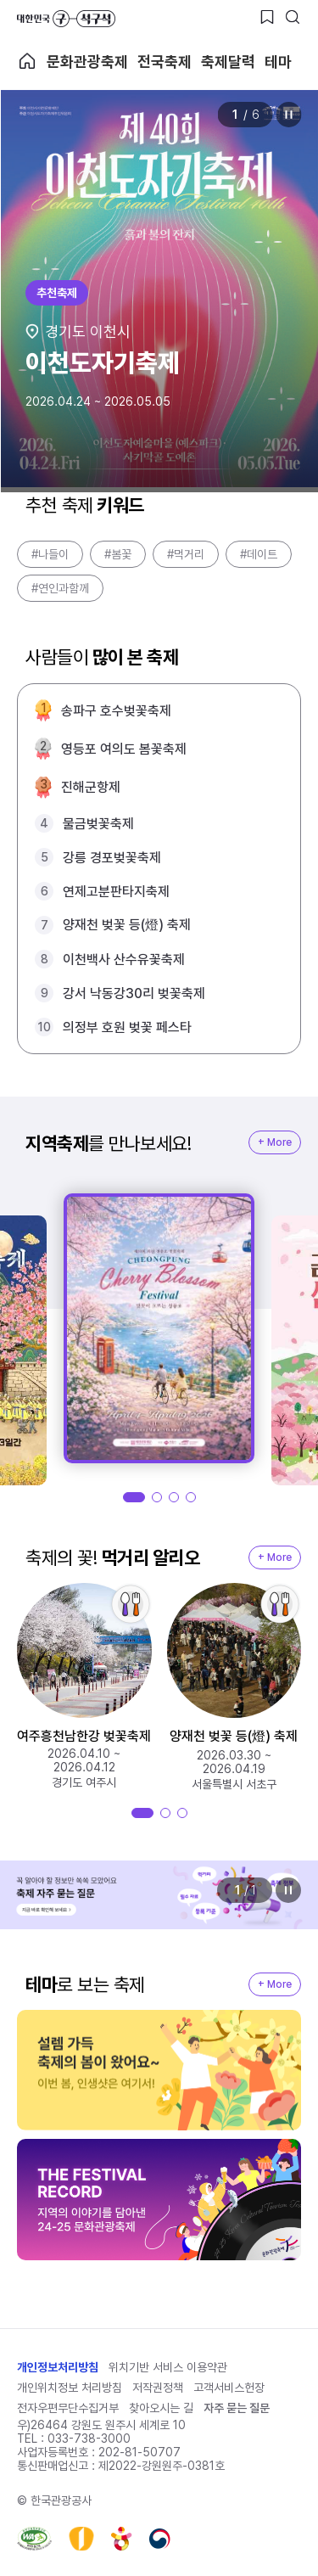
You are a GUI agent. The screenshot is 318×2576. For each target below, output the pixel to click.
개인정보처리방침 (57, 2367)
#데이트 (258, 554)
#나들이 (50, 554)
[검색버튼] (292, 16)
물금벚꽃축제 (98, 824)
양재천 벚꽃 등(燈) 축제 (127, 925)
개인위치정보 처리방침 (69, 2387)
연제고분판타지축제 (116, 892)
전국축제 (164, 61)
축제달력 (228, 61)
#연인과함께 (60, 588)
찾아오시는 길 (161, 2408)
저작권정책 (157, 2387)
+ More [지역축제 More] (275, 1142)
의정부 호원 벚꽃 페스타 (127, 1027)
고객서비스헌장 (229, 2387)
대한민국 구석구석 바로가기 (66, 18)
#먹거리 (185, 554)
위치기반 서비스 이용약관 (168, 2367)
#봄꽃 (117, 554)
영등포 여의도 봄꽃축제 (124, 749)
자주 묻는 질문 (237, 2408)
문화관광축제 (87, 61)
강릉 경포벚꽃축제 (112, 858)
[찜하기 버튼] (267, 16)
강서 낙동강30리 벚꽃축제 (134, 993)
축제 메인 (27, 61)
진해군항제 (90, 787)
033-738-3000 (89, 2438)
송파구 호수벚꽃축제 (116, 711)
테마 (278, 61)
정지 (288, 114)
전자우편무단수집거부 (68, 2408)
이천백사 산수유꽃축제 (124, 959)
